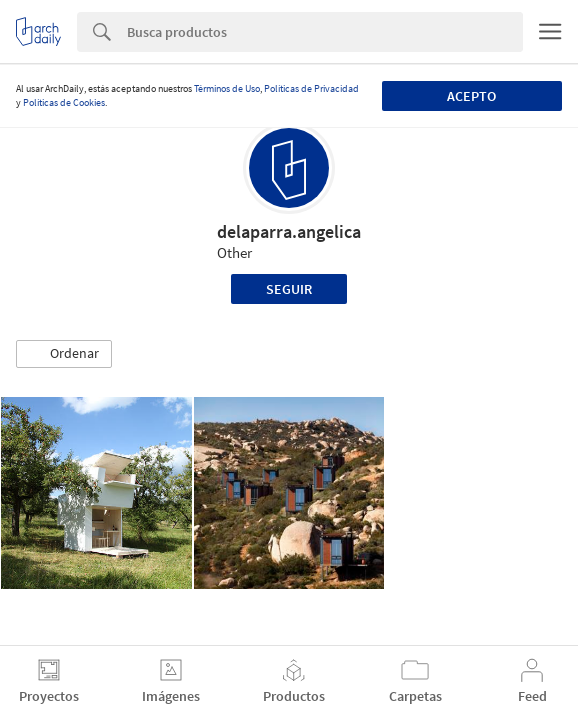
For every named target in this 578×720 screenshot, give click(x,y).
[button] (64, 354)
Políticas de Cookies (64, 102)
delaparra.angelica (289, 231)
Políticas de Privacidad (311, 88)
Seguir (289, 289)
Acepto (471, 96)
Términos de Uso (227, 88)
